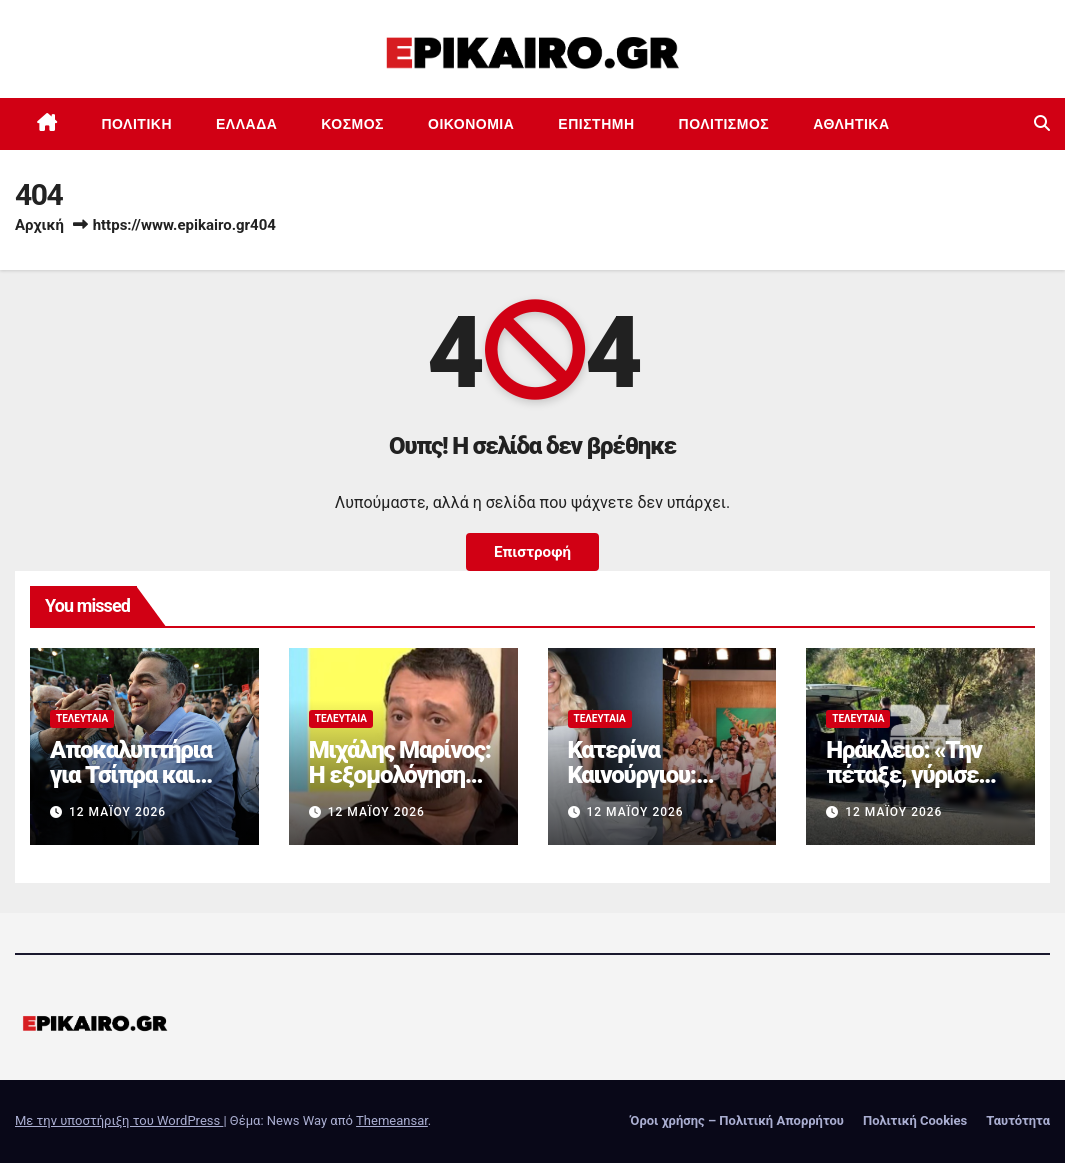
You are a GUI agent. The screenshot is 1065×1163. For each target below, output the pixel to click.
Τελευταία (82, 718)
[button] (1042, 123)
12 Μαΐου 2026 (117, 812)
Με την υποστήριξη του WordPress (119, 1120)
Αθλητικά (851, 124)
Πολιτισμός (724, 124)
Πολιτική (137, 124)
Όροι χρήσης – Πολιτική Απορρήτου (737, 1120)
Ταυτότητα (1018, 1120)
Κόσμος (352, 124)
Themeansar (392, 1120)
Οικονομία (471, 124)
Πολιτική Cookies (915, 1120)
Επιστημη (596, 124)
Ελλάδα (246, 124)
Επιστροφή (532, 552)
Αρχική (39, 225)
